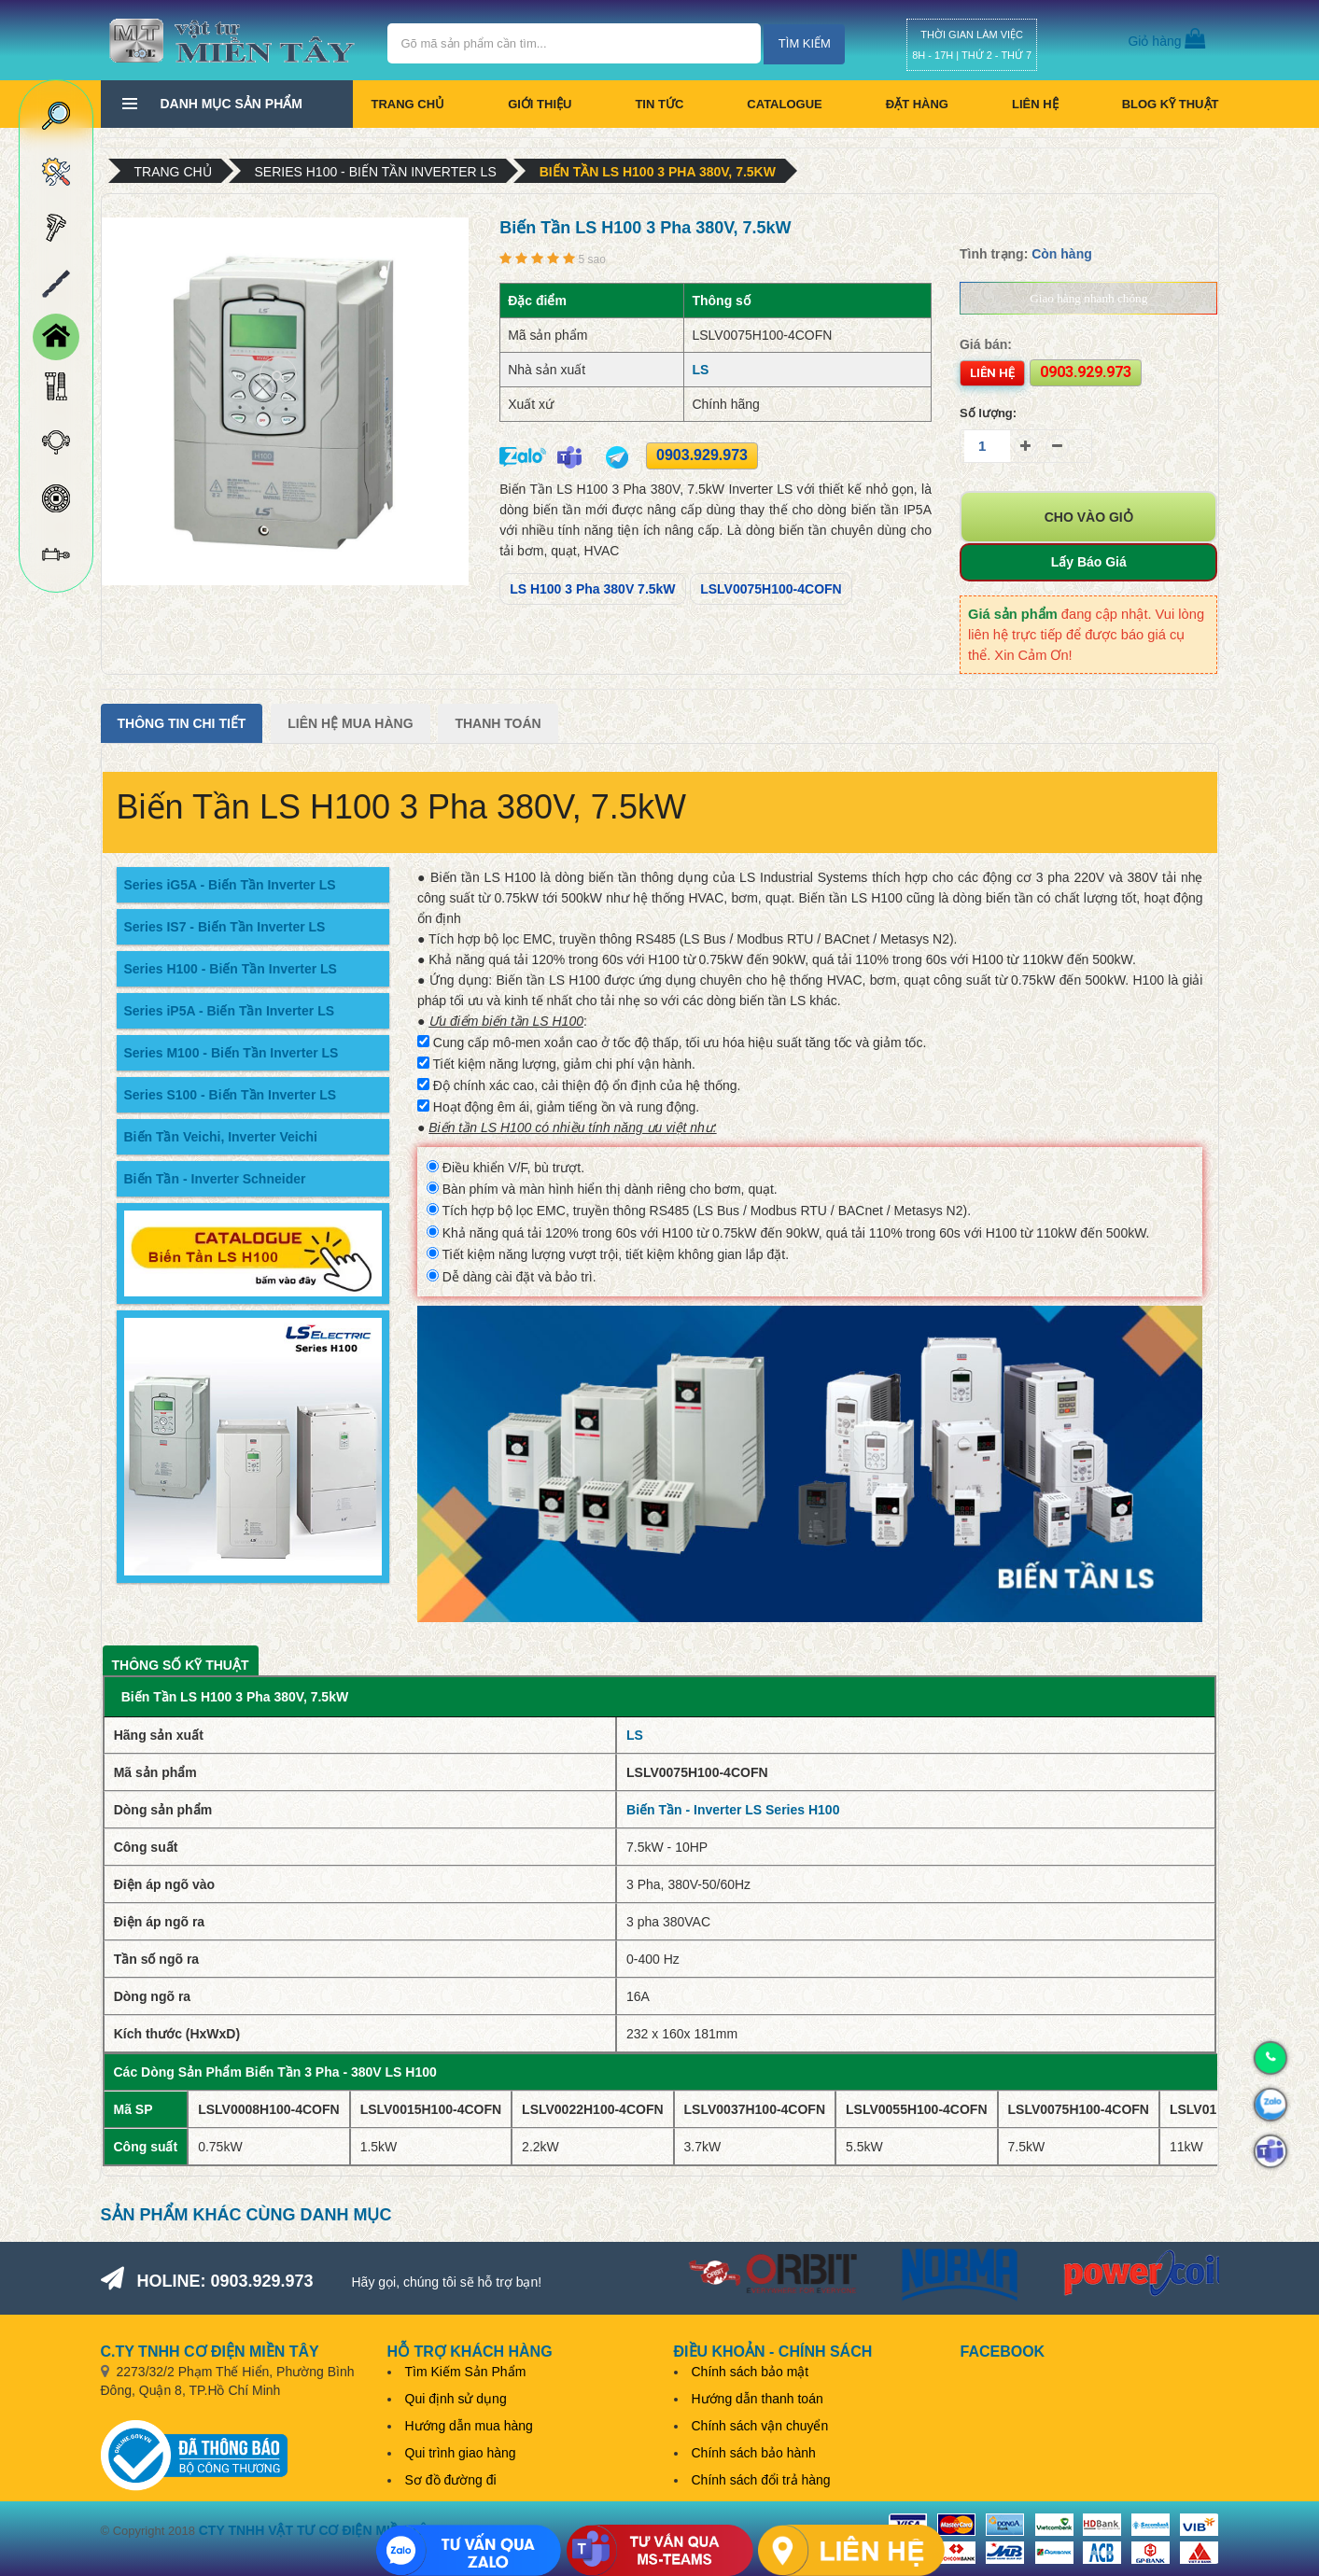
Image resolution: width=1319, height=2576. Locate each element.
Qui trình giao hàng (460, 2452)
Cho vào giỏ (1089, 517)
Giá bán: (986, 344)
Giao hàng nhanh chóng (1088, 298)
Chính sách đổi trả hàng (761, 2479)
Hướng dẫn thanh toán (757, 2398)
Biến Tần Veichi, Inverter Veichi (220, 1136)
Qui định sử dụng (456, 2398)
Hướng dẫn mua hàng (469, 2425)
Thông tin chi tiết (182, 723)
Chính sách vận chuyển (760, 2425)
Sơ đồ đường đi (451, 2479)
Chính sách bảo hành (754, 2452)
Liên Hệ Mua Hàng (350, 723)
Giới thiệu (539, 104)
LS (700, 369)
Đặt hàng (917, 104)
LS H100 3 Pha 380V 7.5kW (592, 588)
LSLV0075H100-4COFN (770, 588)
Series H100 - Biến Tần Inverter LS (376, 171)
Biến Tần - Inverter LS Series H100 (732, 1809)
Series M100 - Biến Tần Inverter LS (231, 1052)
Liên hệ (1035, 104)
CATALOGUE (784, 104)
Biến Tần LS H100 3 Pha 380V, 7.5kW (658, 171)
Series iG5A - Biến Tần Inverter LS (230, 884)
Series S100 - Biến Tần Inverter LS (230, 1094)
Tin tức (659, 104)
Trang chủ (408, 104)
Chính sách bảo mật (750, 2371)
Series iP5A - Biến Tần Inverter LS (229, 1010)
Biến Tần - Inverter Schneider (215, 1178)
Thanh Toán (497, 723)
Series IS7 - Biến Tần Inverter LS (225, 926)
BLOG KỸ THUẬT (1170, 104)
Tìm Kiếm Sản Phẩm (465, 2371)
